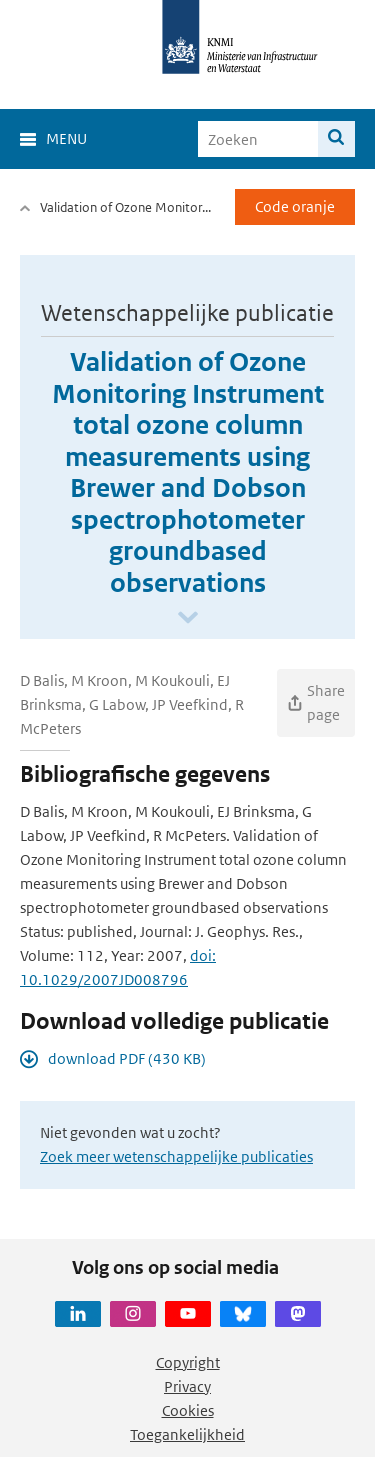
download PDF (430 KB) (127, 1058)
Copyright (188, 1362)
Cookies (188, 1410)
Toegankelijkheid (187, 1434)
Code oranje (295, 206)
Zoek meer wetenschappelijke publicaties (176, 1156)
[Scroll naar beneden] (188, 618)
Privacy (187, 1386)
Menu (66, 138)
